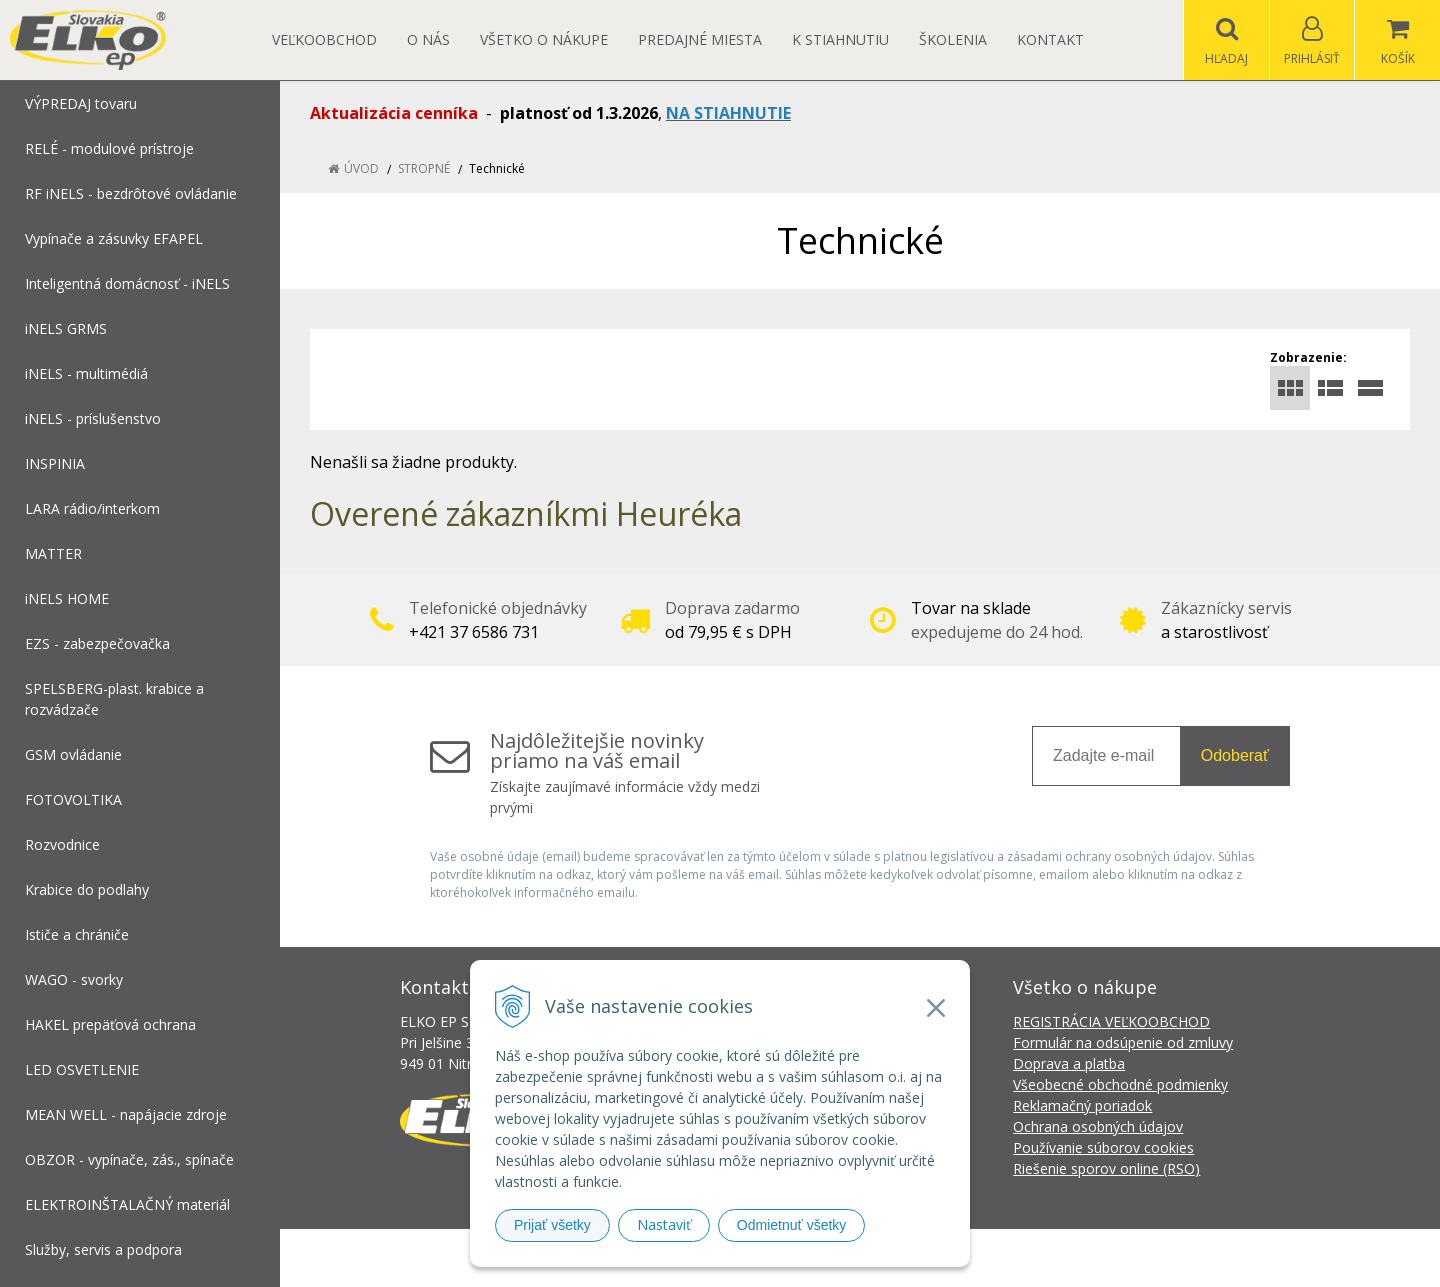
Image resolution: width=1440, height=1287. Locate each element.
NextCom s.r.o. (1079, 1257)
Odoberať (1235, 755)
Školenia (953, 39)
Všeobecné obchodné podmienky (1120, 1084)
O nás (428, 39)
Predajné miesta (700, 39)
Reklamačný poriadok (1082, 1105)
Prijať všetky (552, 1225)
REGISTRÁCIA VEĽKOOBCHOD (1111, 1021)
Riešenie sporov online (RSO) (1106, 1168)
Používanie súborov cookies (1103, 1147)
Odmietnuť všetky (792, 1225)
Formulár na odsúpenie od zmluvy (1123, 1042)
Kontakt (1050, 39)
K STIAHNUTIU (840, 39)
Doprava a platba (1069, 1063)
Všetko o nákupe (544, 39)
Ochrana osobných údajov (1098, 1126)
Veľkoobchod (324, 39)
